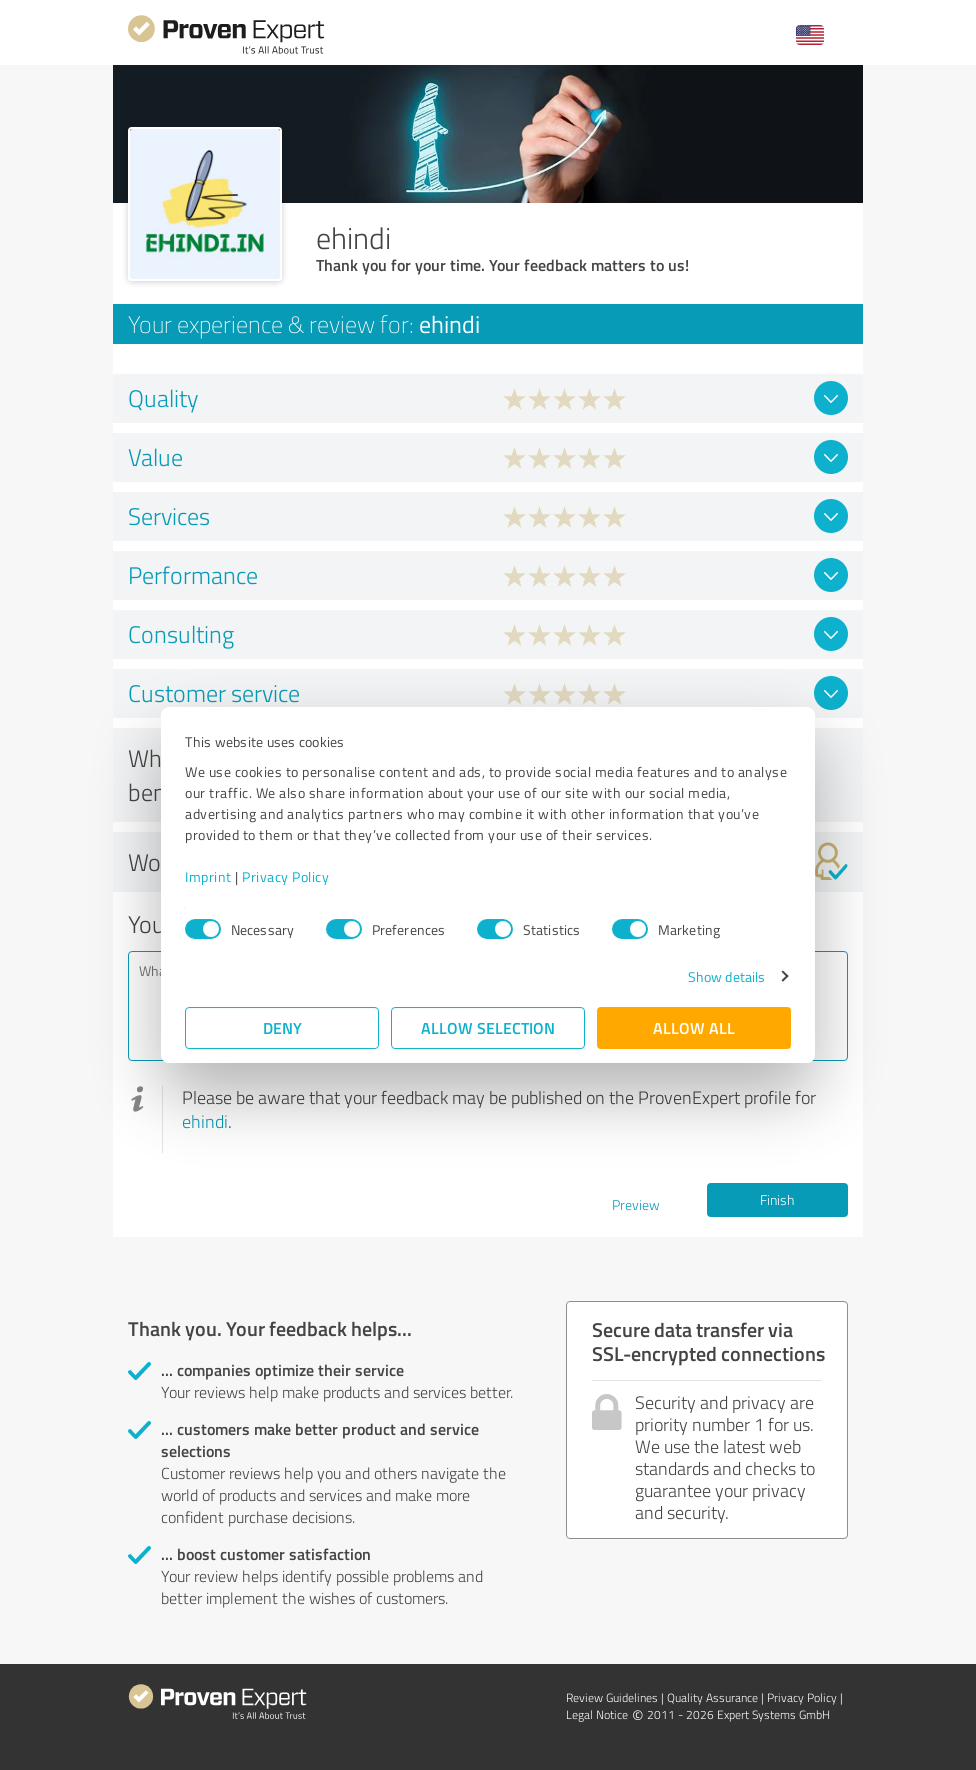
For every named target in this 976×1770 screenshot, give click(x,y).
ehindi (205, 1121)
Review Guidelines (612, 1697)
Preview (636, 1204)
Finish (777, 1199)
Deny (282, 1027)
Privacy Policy (285, 876)
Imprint (208, 876)
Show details (726, 976)
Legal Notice (597, 1714)
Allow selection (488, 1027)
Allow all (694, 1027)
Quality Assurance (712, 1697)
